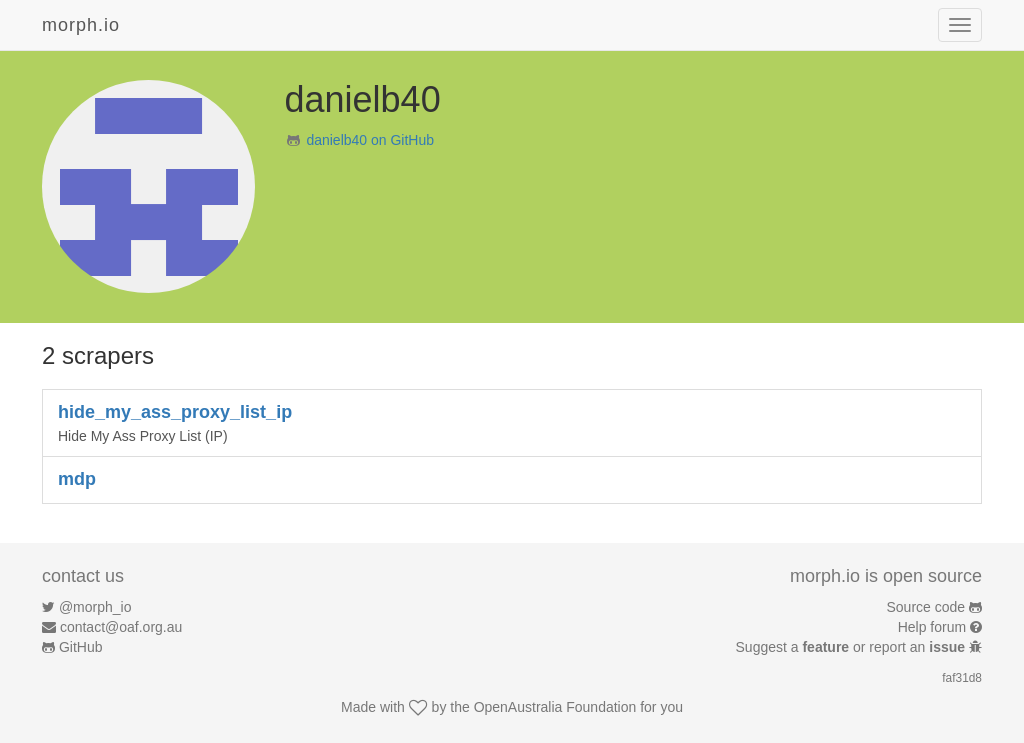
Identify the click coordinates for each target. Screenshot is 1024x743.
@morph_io (95, 607)
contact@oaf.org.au (121, 627)
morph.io (81, 25)
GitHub (81, 647)
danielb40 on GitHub (370, 140)
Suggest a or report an (852, 647)
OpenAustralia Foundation (555, 707)
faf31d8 (962, 678)
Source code (926, 607)
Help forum (932, 627)
